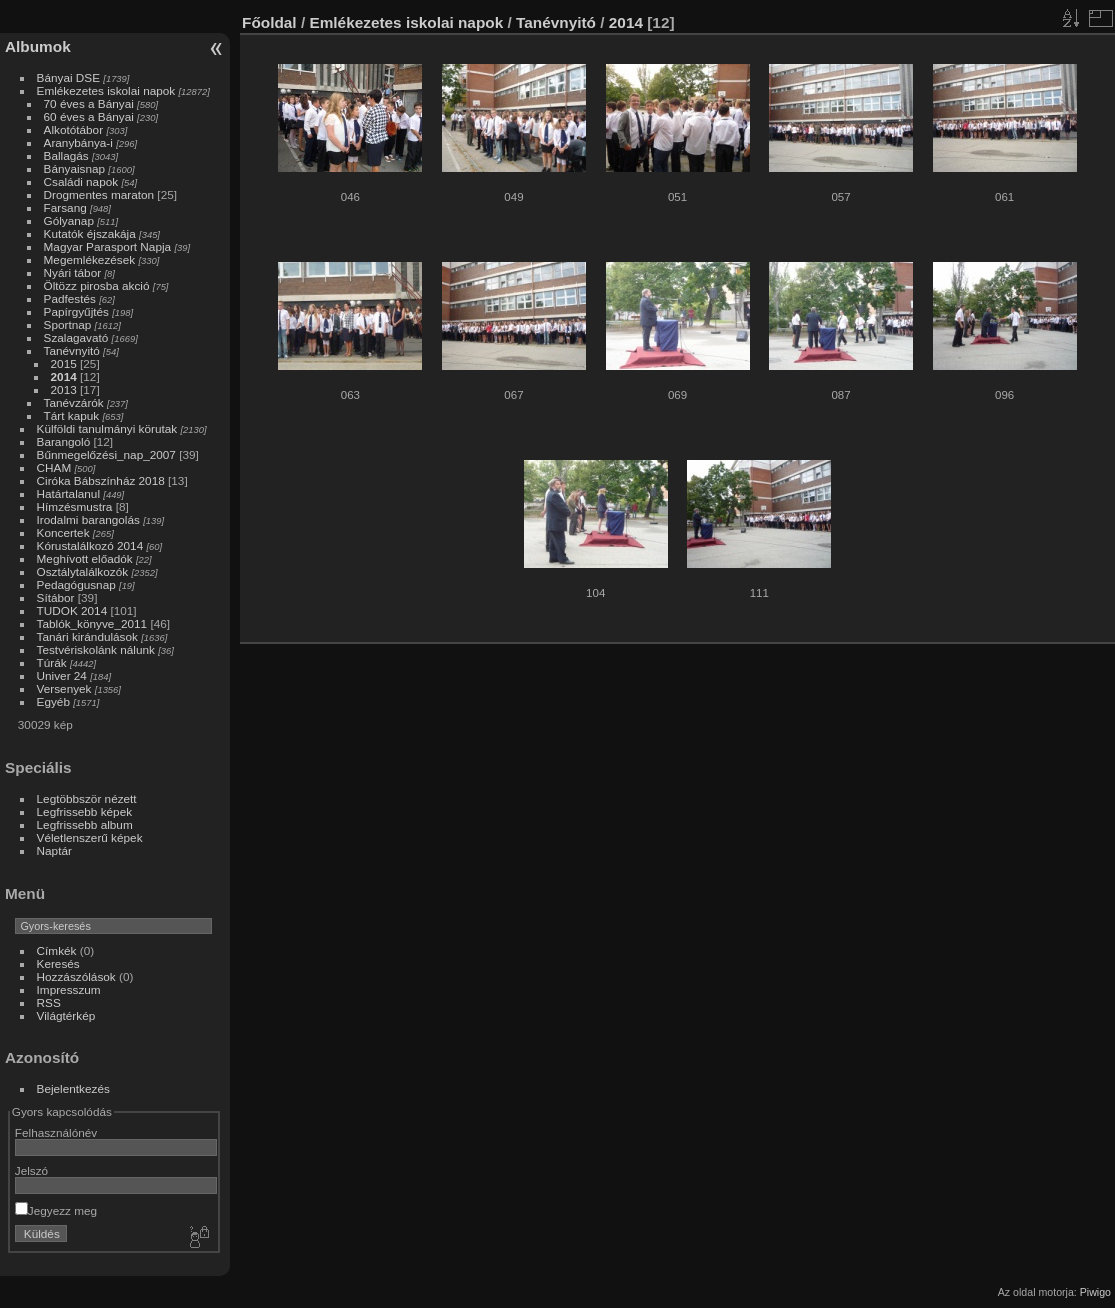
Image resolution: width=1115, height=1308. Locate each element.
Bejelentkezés (73, 1088)
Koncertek (63, 532)
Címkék (57, 950)
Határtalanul (68, 493)
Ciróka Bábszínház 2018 (101, 480)
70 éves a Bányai (89, 103)
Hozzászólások (76, 976)
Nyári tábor (73, 272)
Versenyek (64, 688)
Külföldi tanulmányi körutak (107, 428)
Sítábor (56, 597)
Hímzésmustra (75, 506)
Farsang (65, 207)
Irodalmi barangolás (88, 519)
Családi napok (81, 181)
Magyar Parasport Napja (108, 246)
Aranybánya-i (78, 142)
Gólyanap (69, 220)
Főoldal (269, 22)
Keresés (58, 963)
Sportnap (68, 324)
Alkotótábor (74, 129)
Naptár (54, 850)
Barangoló (64, 441)
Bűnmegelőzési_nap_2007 (106, 454)
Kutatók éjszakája (90, 233)
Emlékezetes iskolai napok (106, 90)
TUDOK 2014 (72, 610)
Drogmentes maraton (99, 194)
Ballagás (66, 155)
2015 (64, 363)
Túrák (52, 662)
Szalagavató (76, 337)
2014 (64, 376)
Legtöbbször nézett (87, 798)
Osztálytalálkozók (83, 571)
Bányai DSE (68, 77)
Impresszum (69, 989)
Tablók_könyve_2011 (92, 623)
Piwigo (1095, 1292)
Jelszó (31, 1170)
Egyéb (53, 701)
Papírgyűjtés (76, 311)
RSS (49, 1002)
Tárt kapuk (72, 415)
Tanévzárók (74, 402)
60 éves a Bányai (89, 116)
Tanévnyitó (72, 350)
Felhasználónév (56, 1132)
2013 (64, 389)
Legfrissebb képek (85, 811)
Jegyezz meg (56, 1210)
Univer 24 (62, 675)
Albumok (38, 46)
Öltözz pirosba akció (97, 285)
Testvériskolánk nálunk (96, 649)
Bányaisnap (75, 168)
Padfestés (70, 298)
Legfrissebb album (85, 824)
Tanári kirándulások (87, 636)
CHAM (54, 467)
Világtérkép (66, 1015)
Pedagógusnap (76, 584)
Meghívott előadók (85, 558)
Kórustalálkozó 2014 (90, 545)
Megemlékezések (90, 259)
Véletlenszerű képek (90, 837)
